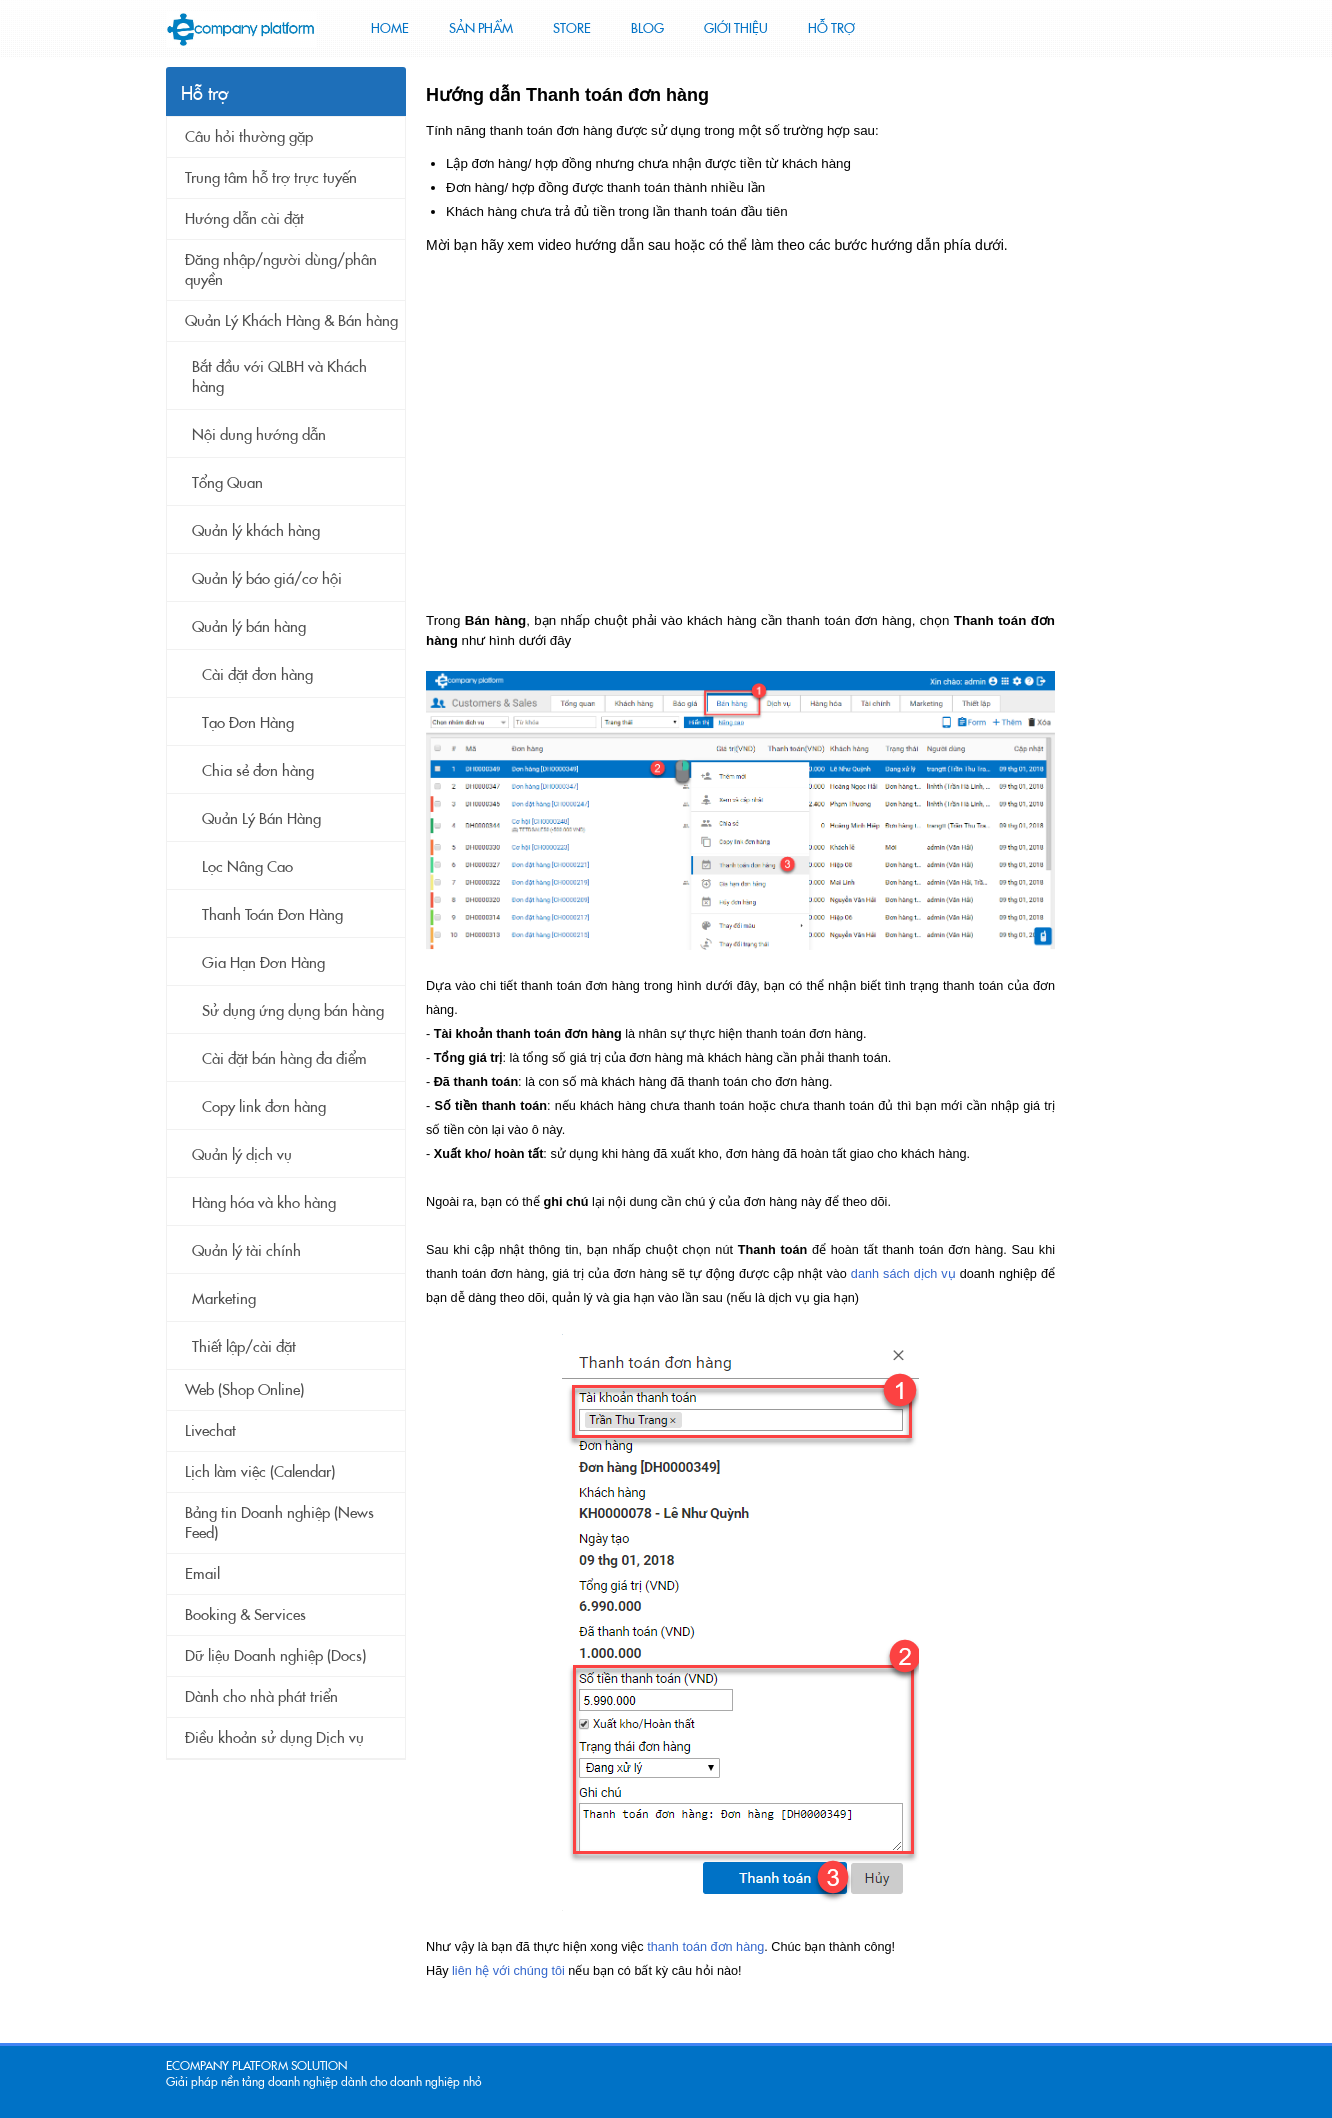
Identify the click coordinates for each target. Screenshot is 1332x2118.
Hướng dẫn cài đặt (244, 219)
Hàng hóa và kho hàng (264, 1203)
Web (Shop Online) (244, 1390)
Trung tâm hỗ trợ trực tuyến (271, 178)
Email (202, 1574)
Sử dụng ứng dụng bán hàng (293, 1011)
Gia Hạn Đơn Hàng (263, 963)
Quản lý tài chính (246, 1251)
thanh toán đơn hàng (705, 1947)
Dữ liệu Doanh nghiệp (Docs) (275, 1656)
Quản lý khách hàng (256, 531)
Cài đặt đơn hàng (257, 675)
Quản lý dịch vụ (242, 1155)
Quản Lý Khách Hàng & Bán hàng (291, 321)
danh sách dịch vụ (903, 1274)
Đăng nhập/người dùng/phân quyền (281, 270)
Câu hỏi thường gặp (249, 137)
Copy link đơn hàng (264, 1107)
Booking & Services (245, 1615)
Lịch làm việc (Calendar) (260, 1472)
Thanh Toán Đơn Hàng (272, 915)
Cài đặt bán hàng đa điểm (284, 1059)
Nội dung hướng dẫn (259, 435)
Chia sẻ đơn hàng (258, 771)
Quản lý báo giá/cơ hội (267, 579)
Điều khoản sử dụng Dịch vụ (274, 1738)
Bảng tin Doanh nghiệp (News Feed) (279, 1523)
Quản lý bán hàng (249, 627)
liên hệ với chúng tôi (508, 1971)
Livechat (210, 1431)
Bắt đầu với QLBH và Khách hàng (279, 377)
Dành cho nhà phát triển (261, 1697)
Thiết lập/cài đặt (244, 1347)
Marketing (224, 1299)
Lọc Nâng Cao (247, 867)
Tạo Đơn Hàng (248, 723)
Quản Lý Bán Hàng (261, 819)
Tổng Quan (227, 483)
